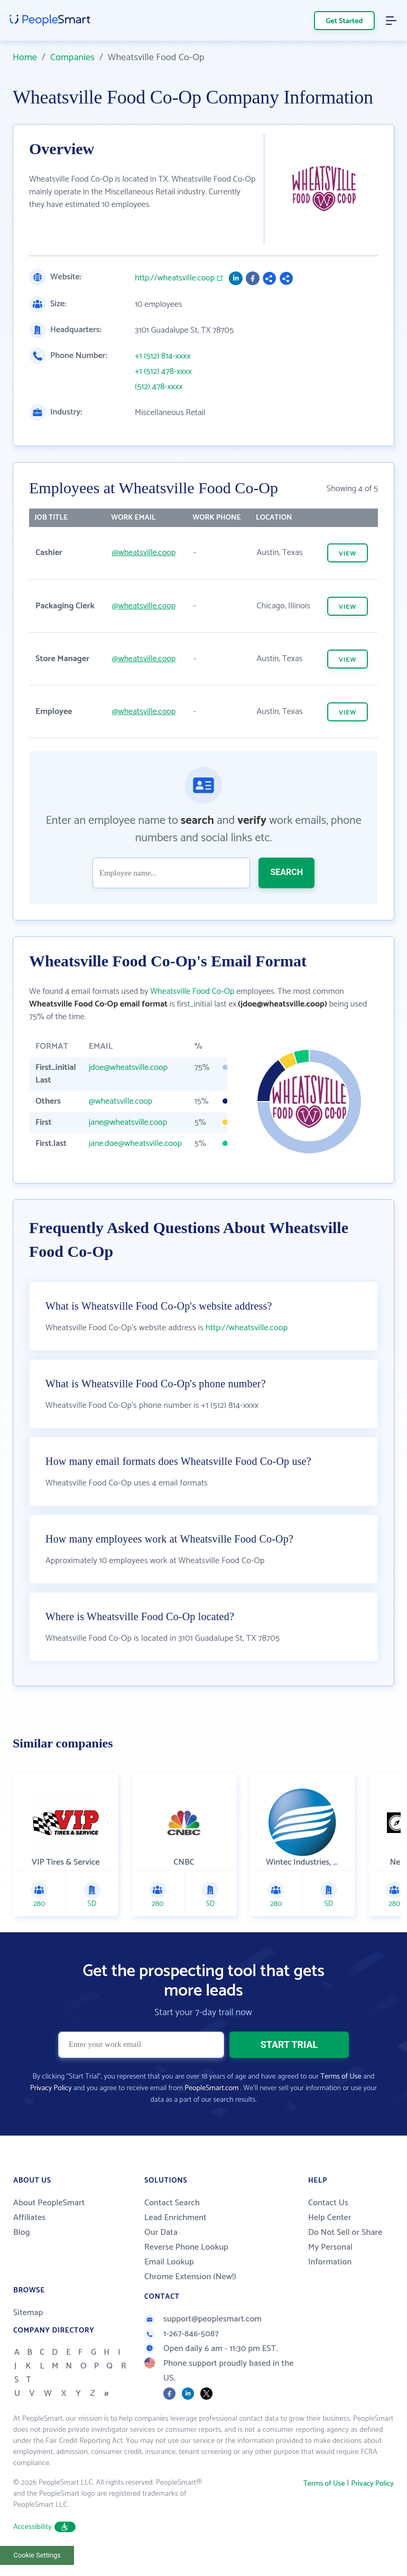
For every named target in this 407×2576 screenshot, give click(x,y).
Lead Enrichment (175, 2219)
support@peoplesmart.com (203, 2320)
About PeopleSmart (49, 2204)
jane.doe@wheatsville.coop (135, 1143)
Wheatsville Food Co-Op (192, 991)
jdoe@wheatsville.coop (128, 1067)
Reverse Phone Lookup (186, 2248)
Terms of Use (340, 2078)
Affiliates (29, 2219)
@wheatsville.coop (143, 553)
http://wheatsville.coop (175, 278)
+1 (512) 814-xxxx (163, 356)
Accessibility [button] (44, 2528)
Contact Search (172, 2204)
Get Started (344, 21)
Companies (72, 57)
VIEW (347, 554)
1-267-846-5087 (181, 2335)
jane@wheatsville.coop (128, 1122)
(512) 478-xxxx (158, 387)
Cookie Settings (37, 2556)
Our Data (161, 2233)
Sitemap (28, 2314)
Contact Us (328, 2204)
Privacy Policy (51, 2089)
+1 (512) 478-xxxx (163, 371)
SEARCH (286, 872)
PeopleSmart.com (211, 2089)
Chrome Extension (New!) (190, 2278)
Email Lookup (169, 2263)
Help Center (330, 2219)
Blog (21, 2233)
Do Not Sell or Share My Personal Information (345, 2248)
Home (25, 57)
